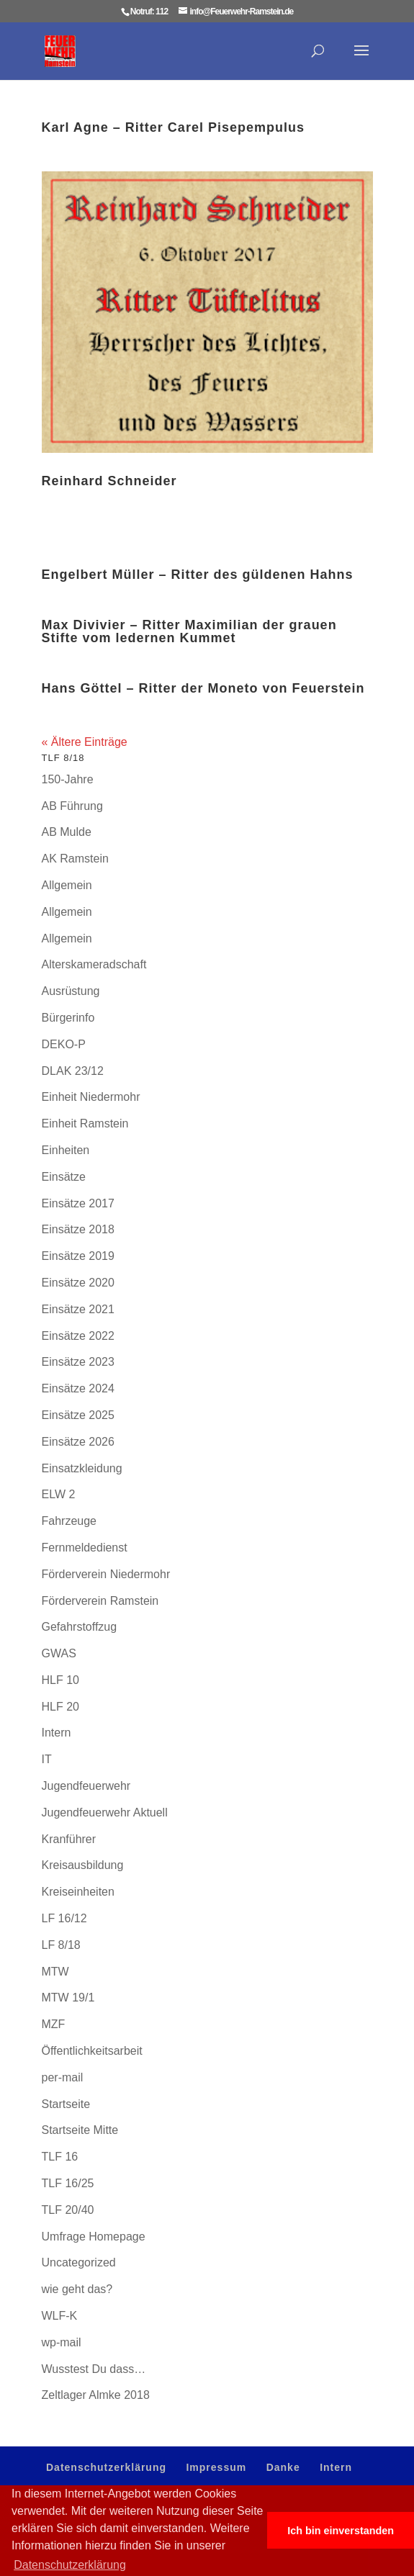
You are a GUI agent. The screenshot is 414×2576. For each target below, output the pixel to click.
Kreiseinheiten (78, 1892)
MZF (54, 2024)
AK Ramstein (75, 858)
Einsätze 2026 (78, 1442)
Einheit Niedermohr (91, 1097)
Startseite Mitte (80, 2130)
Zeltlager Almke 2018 (96, 2395)
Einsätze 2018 (78, 1229)
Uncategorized (79, 2262)
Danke (283, 2467)
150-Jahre (68, 779)
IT (47, 1759)
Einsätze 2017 (78, 1203)
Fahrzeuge (69, 1521)
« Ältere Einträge (84, 742)
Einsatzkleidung (82, 1468)
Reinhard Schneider (109, 481)
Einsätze (64, 1177)
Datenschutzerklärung (106, 2467)
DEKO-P (64, 1044)
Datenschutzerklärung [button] (70, 2565)
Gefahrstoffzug (79, 1627)
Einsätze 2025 (78, 1415)
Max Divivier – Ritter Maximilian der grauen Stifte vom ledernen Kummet (189, 631)
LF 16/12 (64, 1918)
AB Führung (72, 806)
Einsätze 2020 (78, 1282)
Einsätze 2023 (78, 1362)
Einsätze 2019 (78, 1256)
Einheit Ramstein (85, 1123)
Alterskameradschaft (94, 964)
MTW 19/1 (68, 1997)
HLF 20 (60, 1707)
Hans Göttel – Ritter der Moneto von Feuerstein (203, 688)
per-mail (63, 2077)
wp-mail (61, 2342)
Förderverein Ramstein (100, 1601)
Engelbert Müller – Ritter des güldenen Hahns (198, 574)
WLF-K (60, 2316)
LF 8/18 (61, 1945)
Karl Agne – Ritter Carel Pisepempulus (173, 127)
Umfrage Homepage (93, 2236)
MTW (55, 1971)
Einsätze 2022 (78, 1336)
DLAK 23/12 (73, 1071)
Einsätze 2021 (78, 1309)
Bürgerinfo (68, 1018)
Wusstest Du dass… (94, 2369)
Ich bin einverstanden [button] (340, 2530)
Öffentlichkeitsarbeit (92, 2051)
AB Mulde (66, 832)
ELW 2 (59, 1494)
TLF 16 (60, 2157)
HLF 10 (60, 1680)
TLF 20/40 (68, 2210)
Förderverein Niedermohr (106, 1574)
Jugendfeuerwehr (86, 1786)
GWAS (59, 1653)
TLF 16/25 (68, 2183)
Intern (56, 1732)
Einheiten (66, 1150)
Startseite (66, 2104)
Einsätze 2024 (78, 1388)
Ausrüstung (71, 991)
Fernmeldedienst (84, 1547)
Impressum (216, 2467)
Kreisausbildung (83, 1865)
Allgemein (67, 885)
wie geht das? (77, 2289)
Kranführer (69, 1839)
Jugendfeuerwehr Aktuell (105, 1812)
